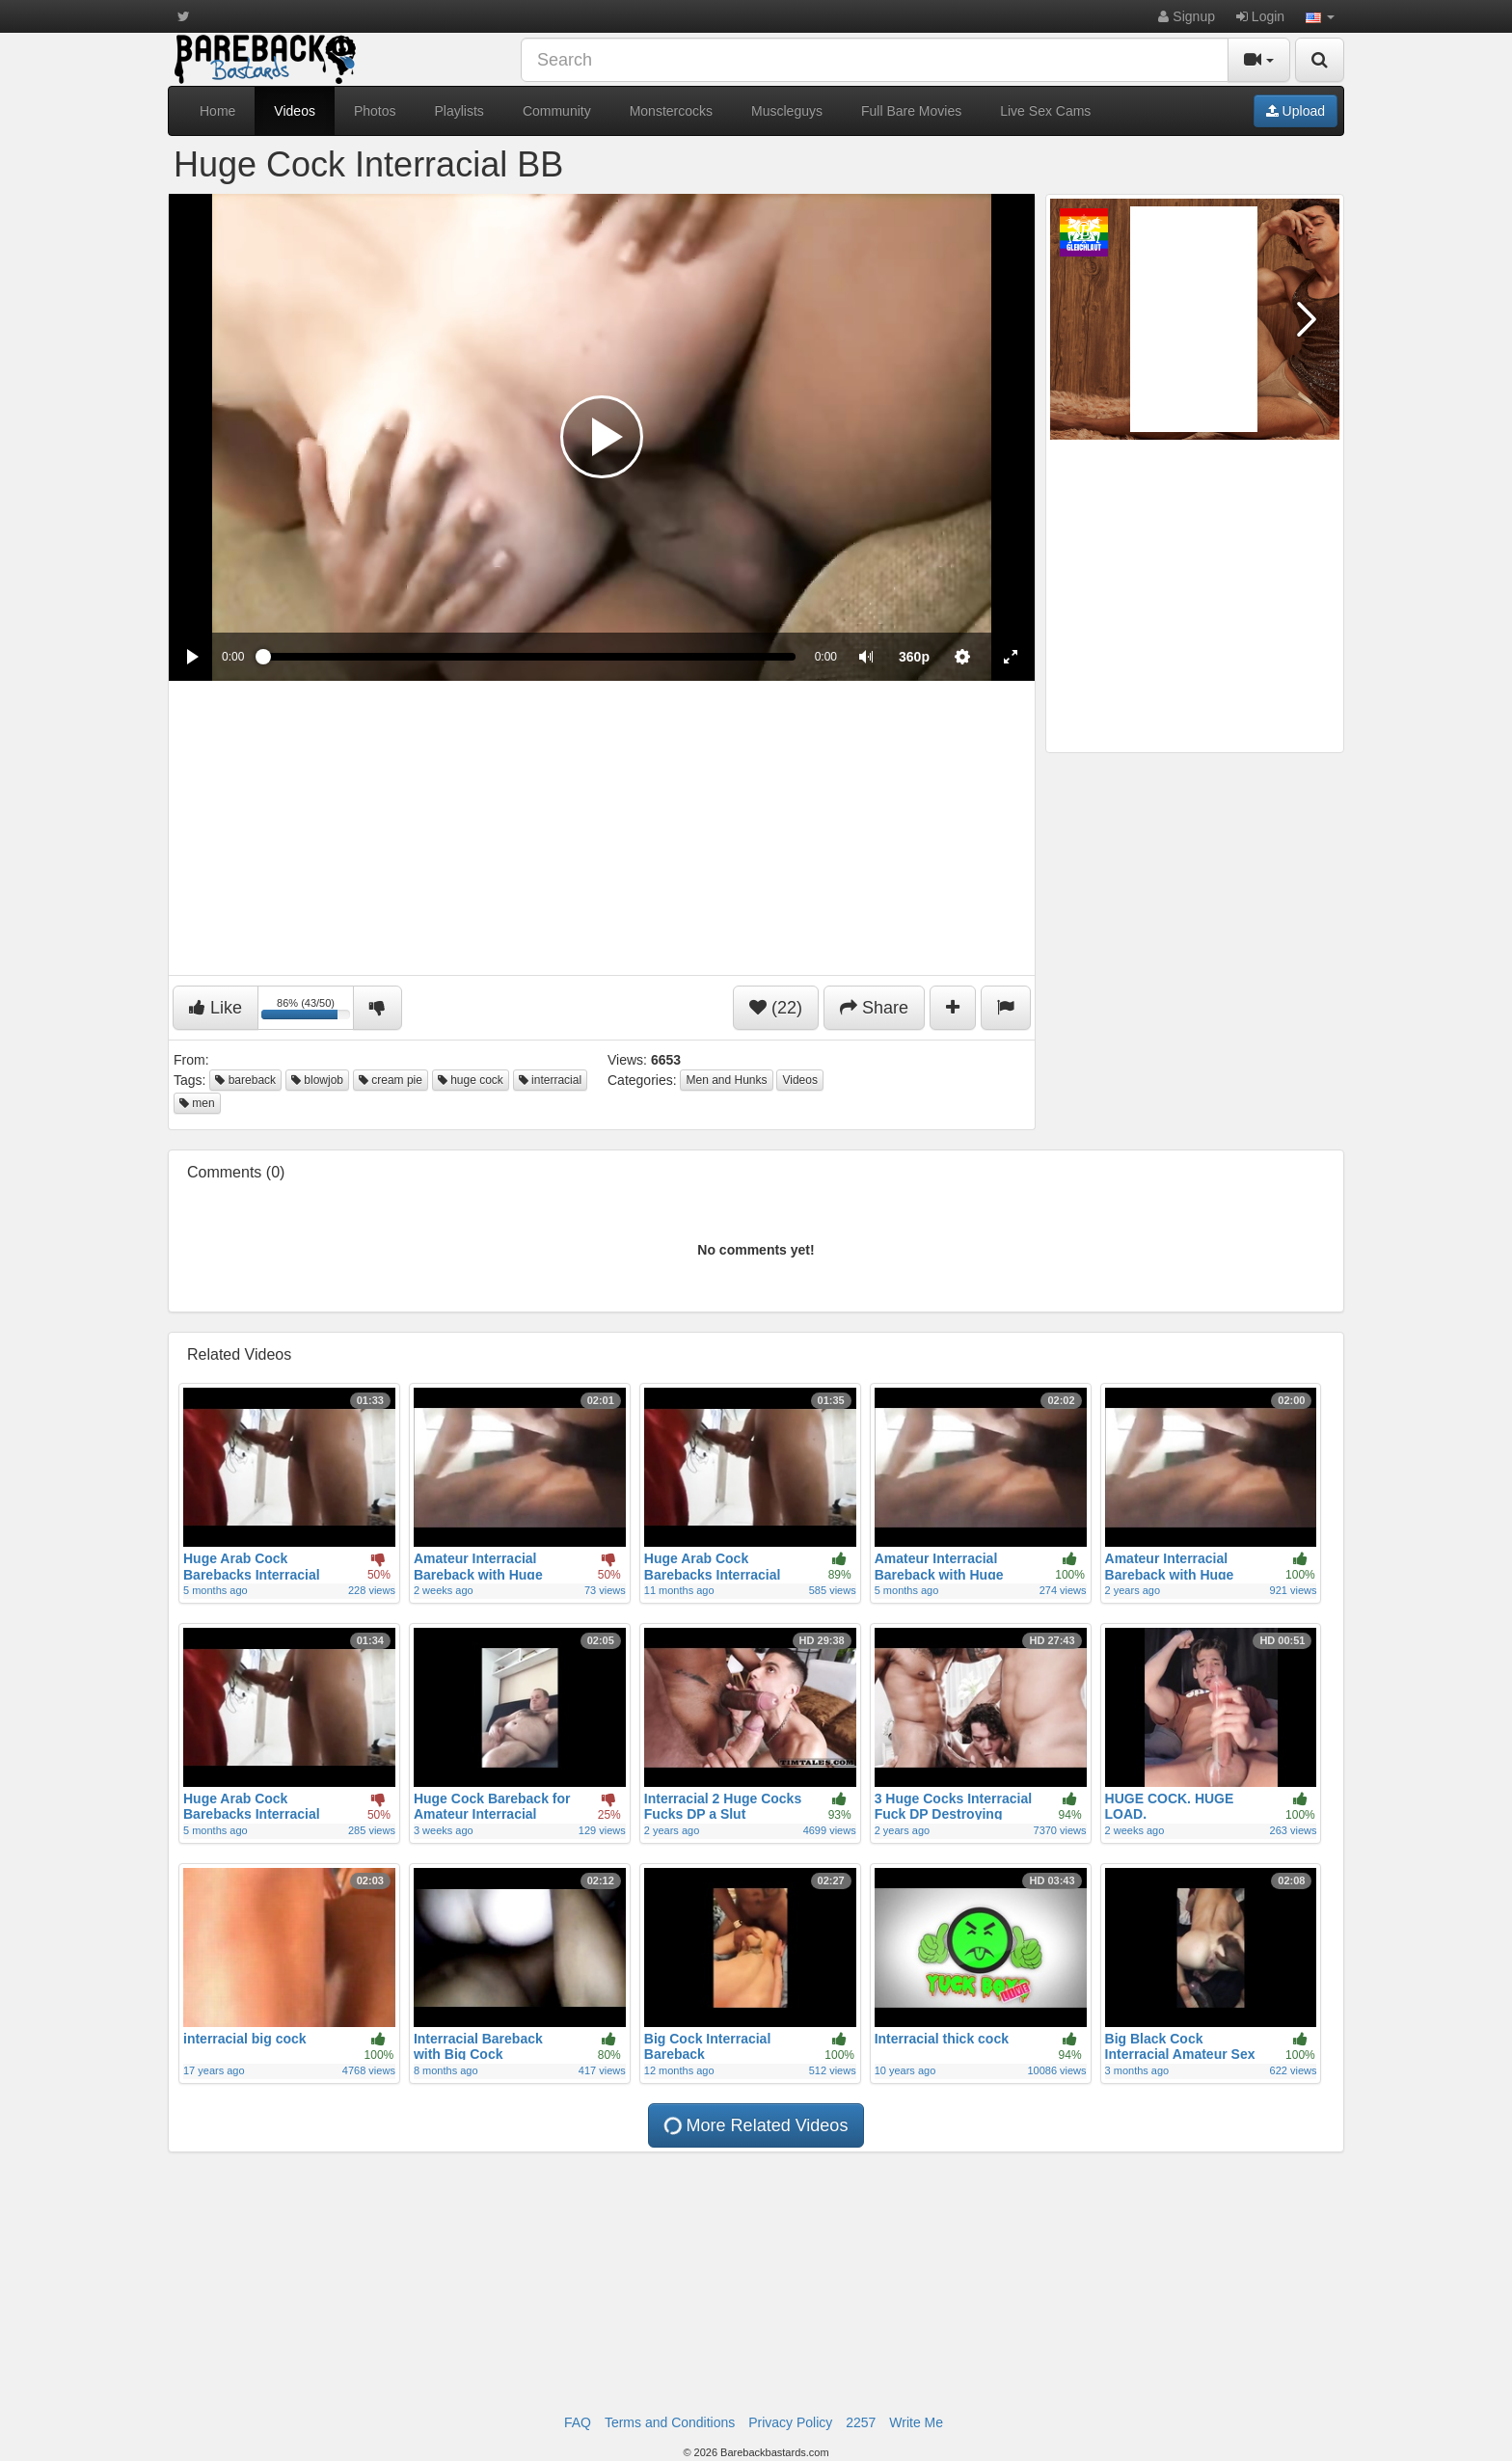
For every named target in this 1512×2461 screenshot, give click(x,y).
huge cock (470, 1080)
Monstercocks (671, 111)
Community (557, 111)
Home (217, 111)
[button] (1320, 16)
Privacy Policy (790, 2422)
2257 (861, 2422)
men (197, 1103)
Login (1260, 16)
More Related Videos (754, 2125)
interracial (550, 1080)
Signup (1186, 16)
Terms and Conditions (670, 2422)
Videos (294, 111)
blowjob (317, 1080)
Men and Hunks (726, 1080)
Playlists (459, 111)
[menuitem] (914, 657)
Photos (375, 111)
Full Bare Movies (911, 111)
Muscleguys (787, 111)
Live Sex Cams (1045, 111)
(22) (775, 1007)
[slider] (529, 657)
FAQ (577, 2422)
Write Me (916, 2422)
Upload (1295, 111)
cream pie (390, 1080)
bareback (245, 1080)
